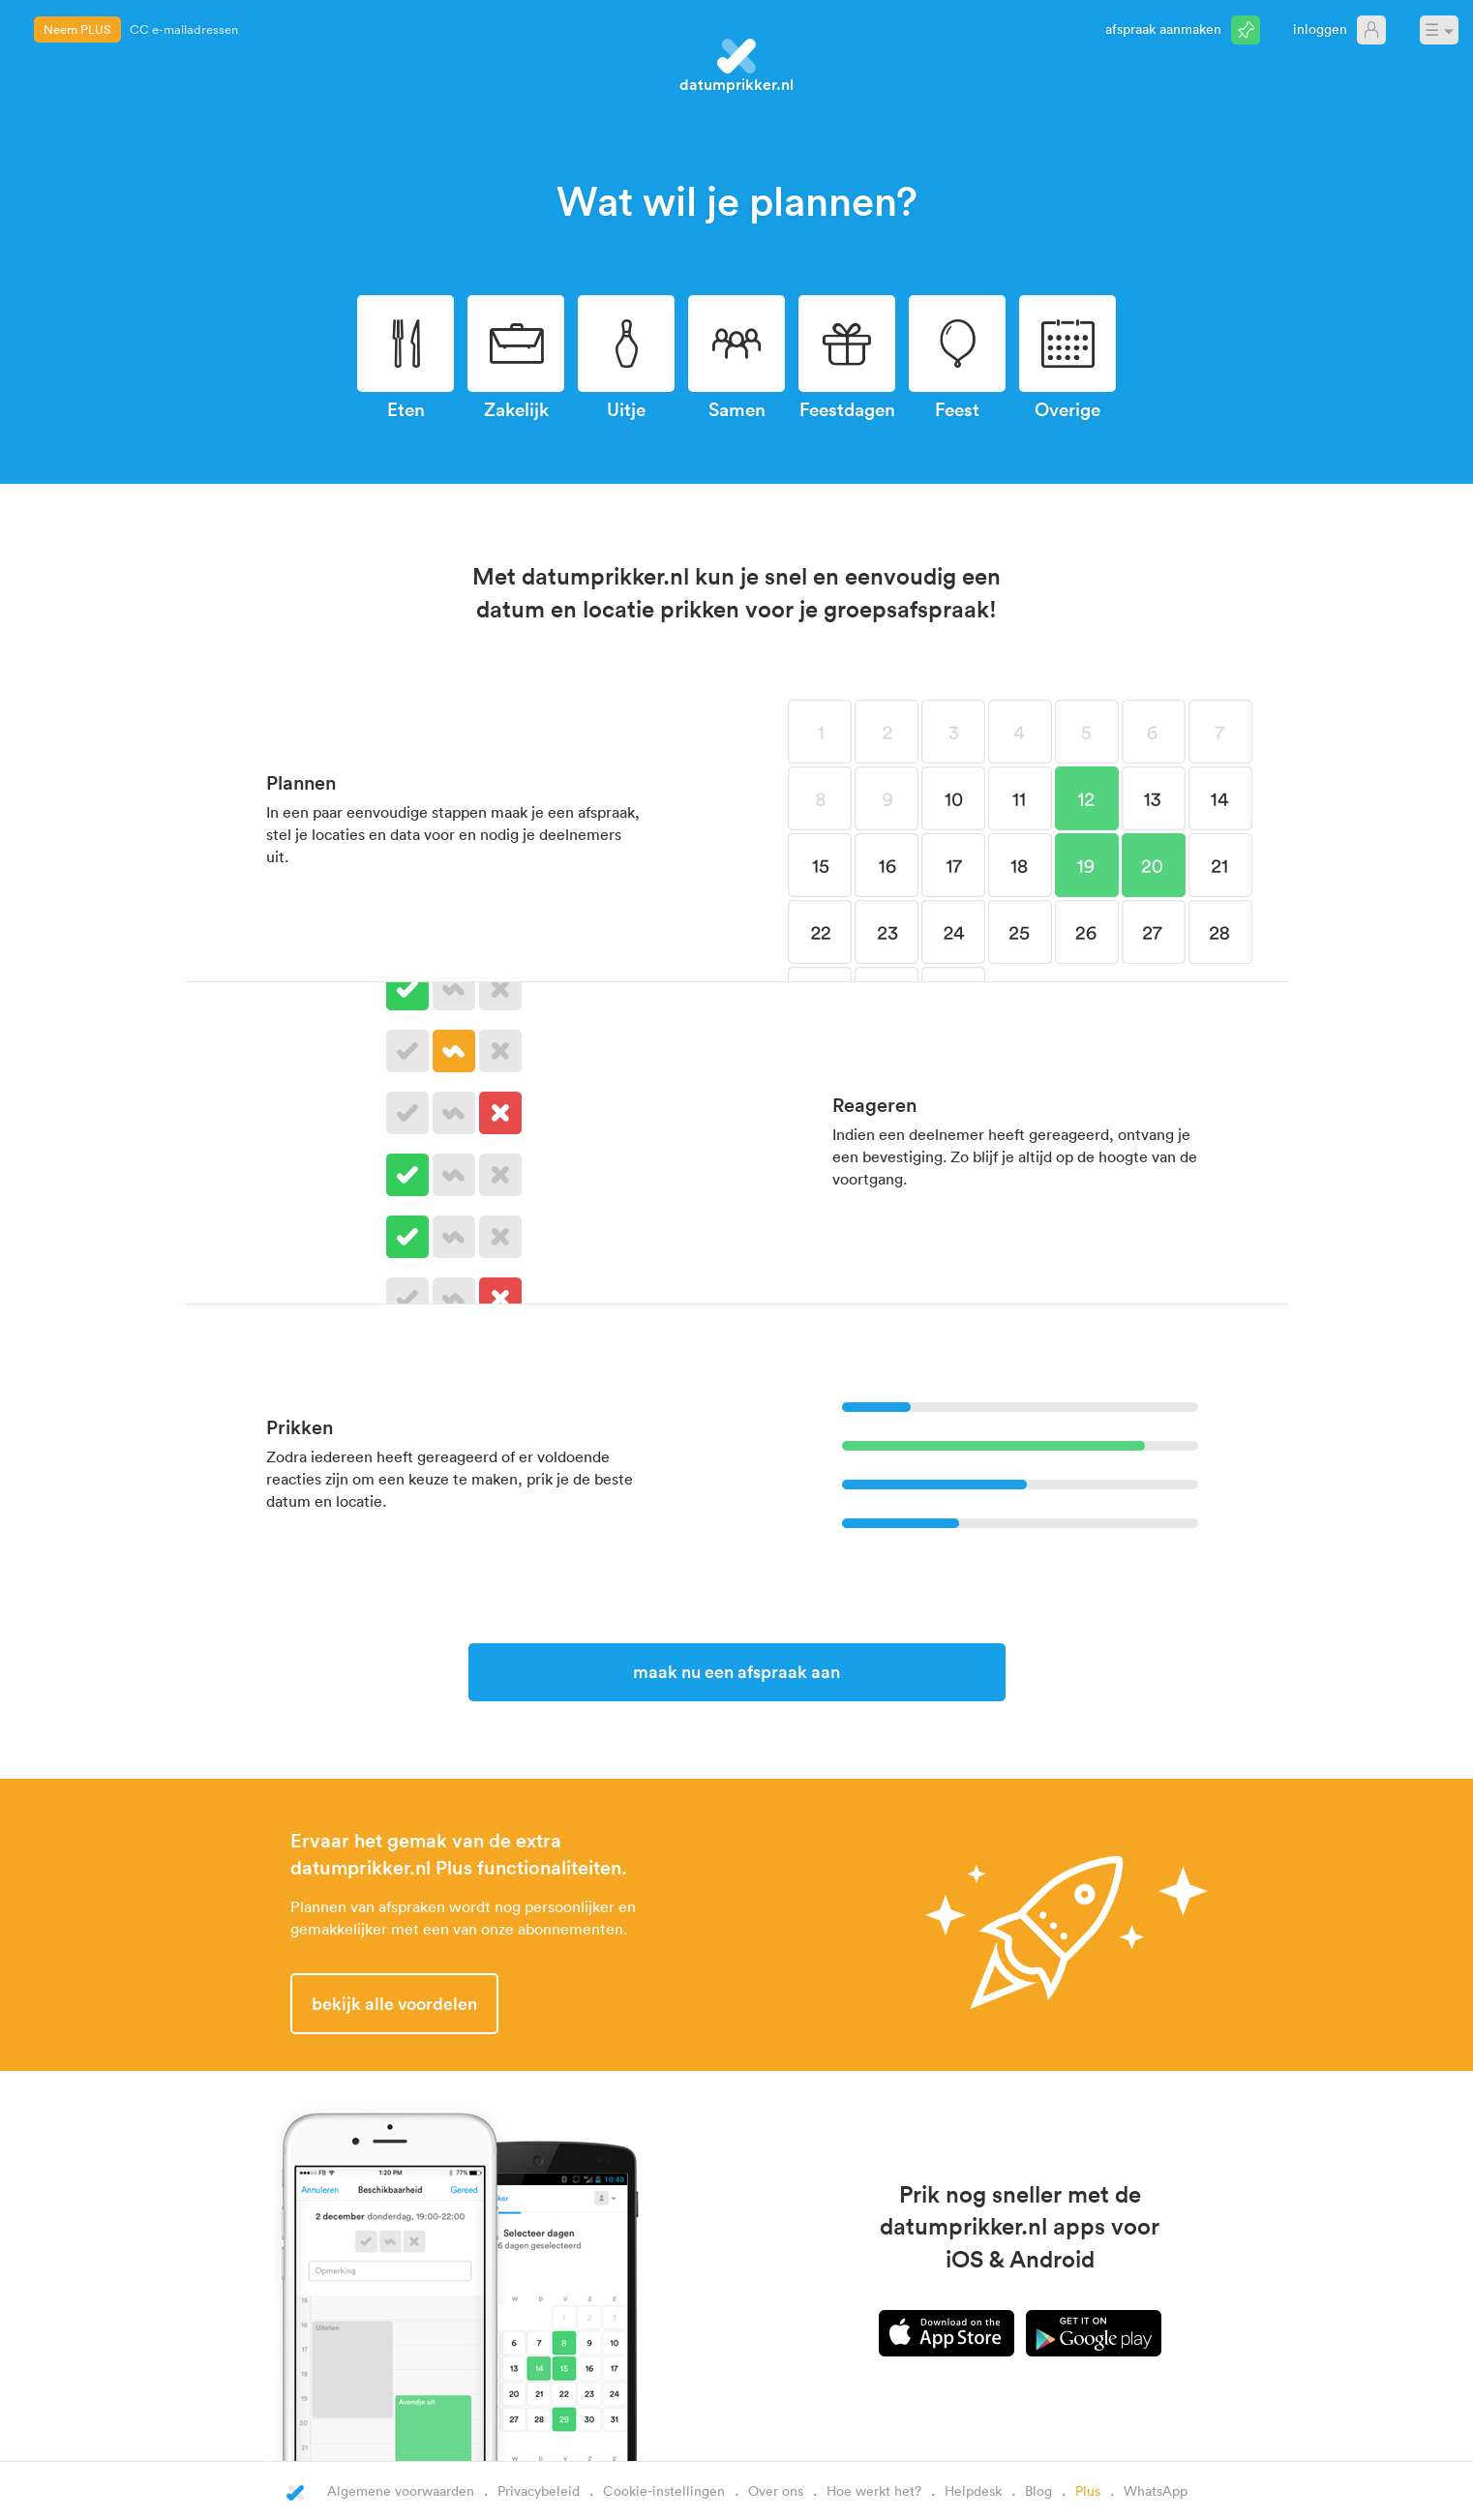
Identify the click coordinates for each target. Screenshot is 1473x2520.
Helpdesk (973, 2490)
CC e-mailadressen (184, 29)
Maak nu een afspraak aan (736, 1671)
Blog (1038, 2490)
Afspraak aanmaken (1163, 28)
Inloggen (1320, 28)
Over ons (775, 2490)
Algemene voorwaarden (400, 2490)
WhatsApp (1155, 2490)
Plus (1087, 2490)
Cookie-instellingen (664, 2490)
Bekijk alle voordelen (394, 2003)
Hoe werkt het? (874, 2490)
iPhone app (946, 2333)
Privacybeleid (538, 2490)
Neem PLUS (77, 29)
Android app (1093, 2333)
